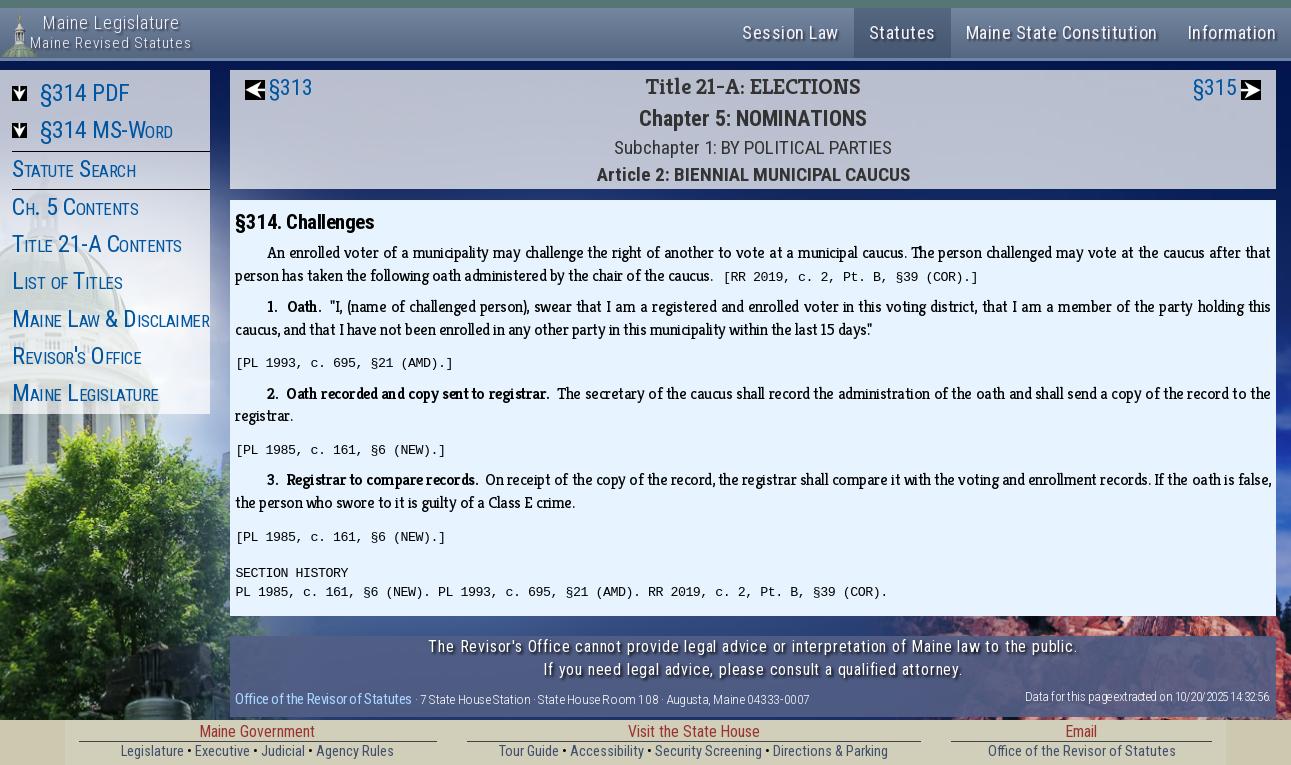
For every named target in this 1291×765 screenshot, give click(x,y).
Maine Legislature (85, 393)
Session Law (790, 32)
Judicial (283, 751)
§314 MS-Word (106, 130)
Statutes (902, 32)
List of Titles (67, 281)
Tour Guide (529, 751)
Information (1232, 32)
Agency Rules (355, 751)
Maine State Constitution (1062, 32)
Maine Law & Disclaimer (110, 319)
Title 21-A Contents (97, 244)
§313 (291, 87)
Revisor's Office (76, 356)
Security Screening (708, 751)
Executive (222, 751)
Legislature (152, 751)
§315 (1215, 87)
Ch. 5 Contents (75, 207)
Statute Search (73, 169)
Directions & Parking (830, 751)
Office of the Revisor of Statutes (323, 699)
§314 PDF (85, 93)
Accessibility (607, 751)
